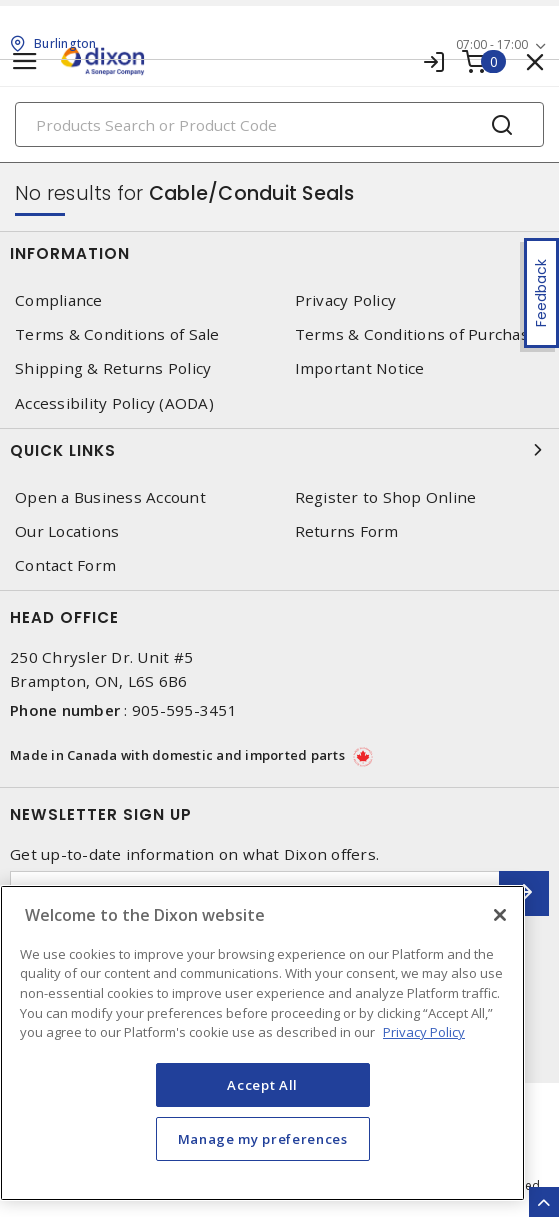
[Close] (500, 915)
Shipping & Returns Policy (113, 368)
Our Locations (67, 531)
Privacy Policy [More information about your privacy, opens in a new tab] (424, 1032)
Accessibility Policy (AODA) (114, 403)
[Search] (279, 124)
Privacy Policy (346, 300)
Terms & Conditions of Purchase (417, 334)
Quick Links (279, 450)
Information (279, 253)
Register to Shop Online (386, 497)
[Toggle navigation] (25, 61)
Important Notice (360, 368)
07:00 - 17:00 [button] (492, 44)
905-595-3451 (184, 710)
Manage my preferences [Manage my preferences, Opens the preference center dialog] (263, 1139)
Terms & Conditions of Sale (117, 334)
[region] (262, 1043)
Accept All (262, 1085)
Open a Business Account (110, 497)
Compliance (59, 300)
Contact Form (65, 565)
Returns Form (347, 531)
